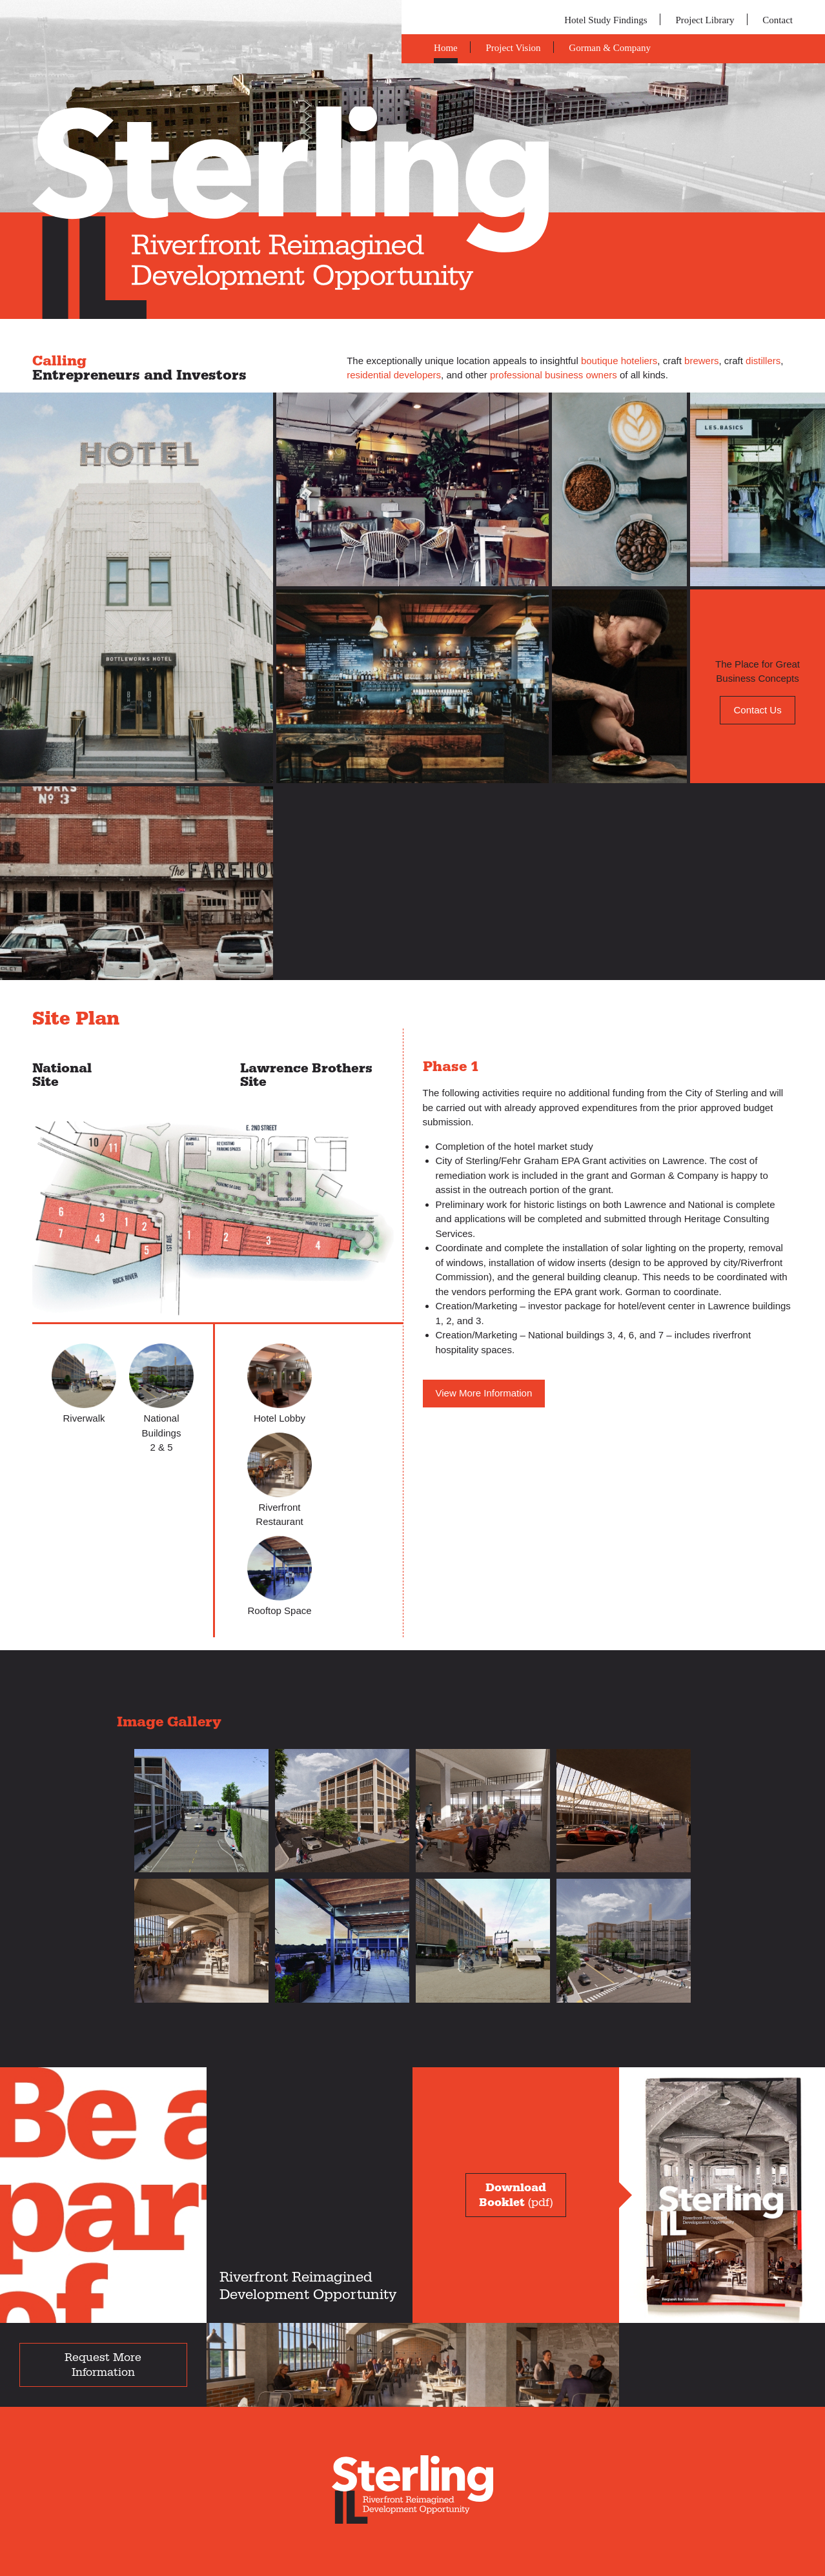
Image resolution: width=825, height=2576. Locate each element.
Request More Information (103, 2365)
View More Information (484, 1392)
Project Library (704, 20)
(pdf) (516, 2195)
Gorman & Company (610, 48)
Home (446, 48)
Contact (777, 20)
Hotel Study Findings (605, 20)
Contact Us (757, 709)
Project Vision (513, 48)
